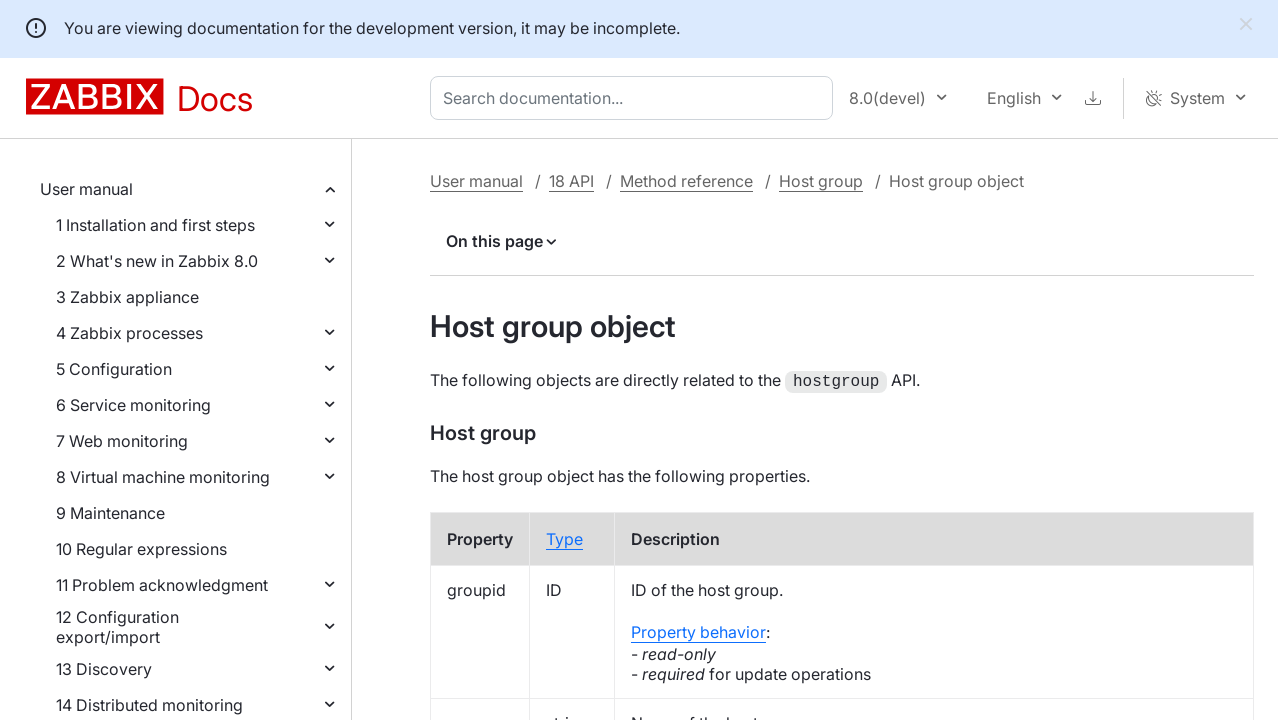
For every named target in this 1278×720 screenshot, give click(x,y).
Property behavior (698, 630)
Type (564, 537)
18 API (571, 181)
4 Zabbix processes (129, 333)
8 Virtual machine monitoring (163, 477)
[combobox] (635, 98)
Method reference (686, 181)
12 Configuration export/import (117, 627)
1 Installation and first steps (155, 225)
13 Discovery (104, 669)
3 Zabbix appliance (127, 297)
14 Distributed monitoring (149, 705)
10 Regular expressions (141, 549)
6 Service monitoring (133, 405)
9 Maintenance (110, 513)
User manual (86, 189)
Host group (821, 181)
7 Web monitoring (122, 441)
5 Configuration (114, 369)
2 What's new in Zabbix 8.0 (157, 261)
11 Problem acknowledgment (162, 585)
